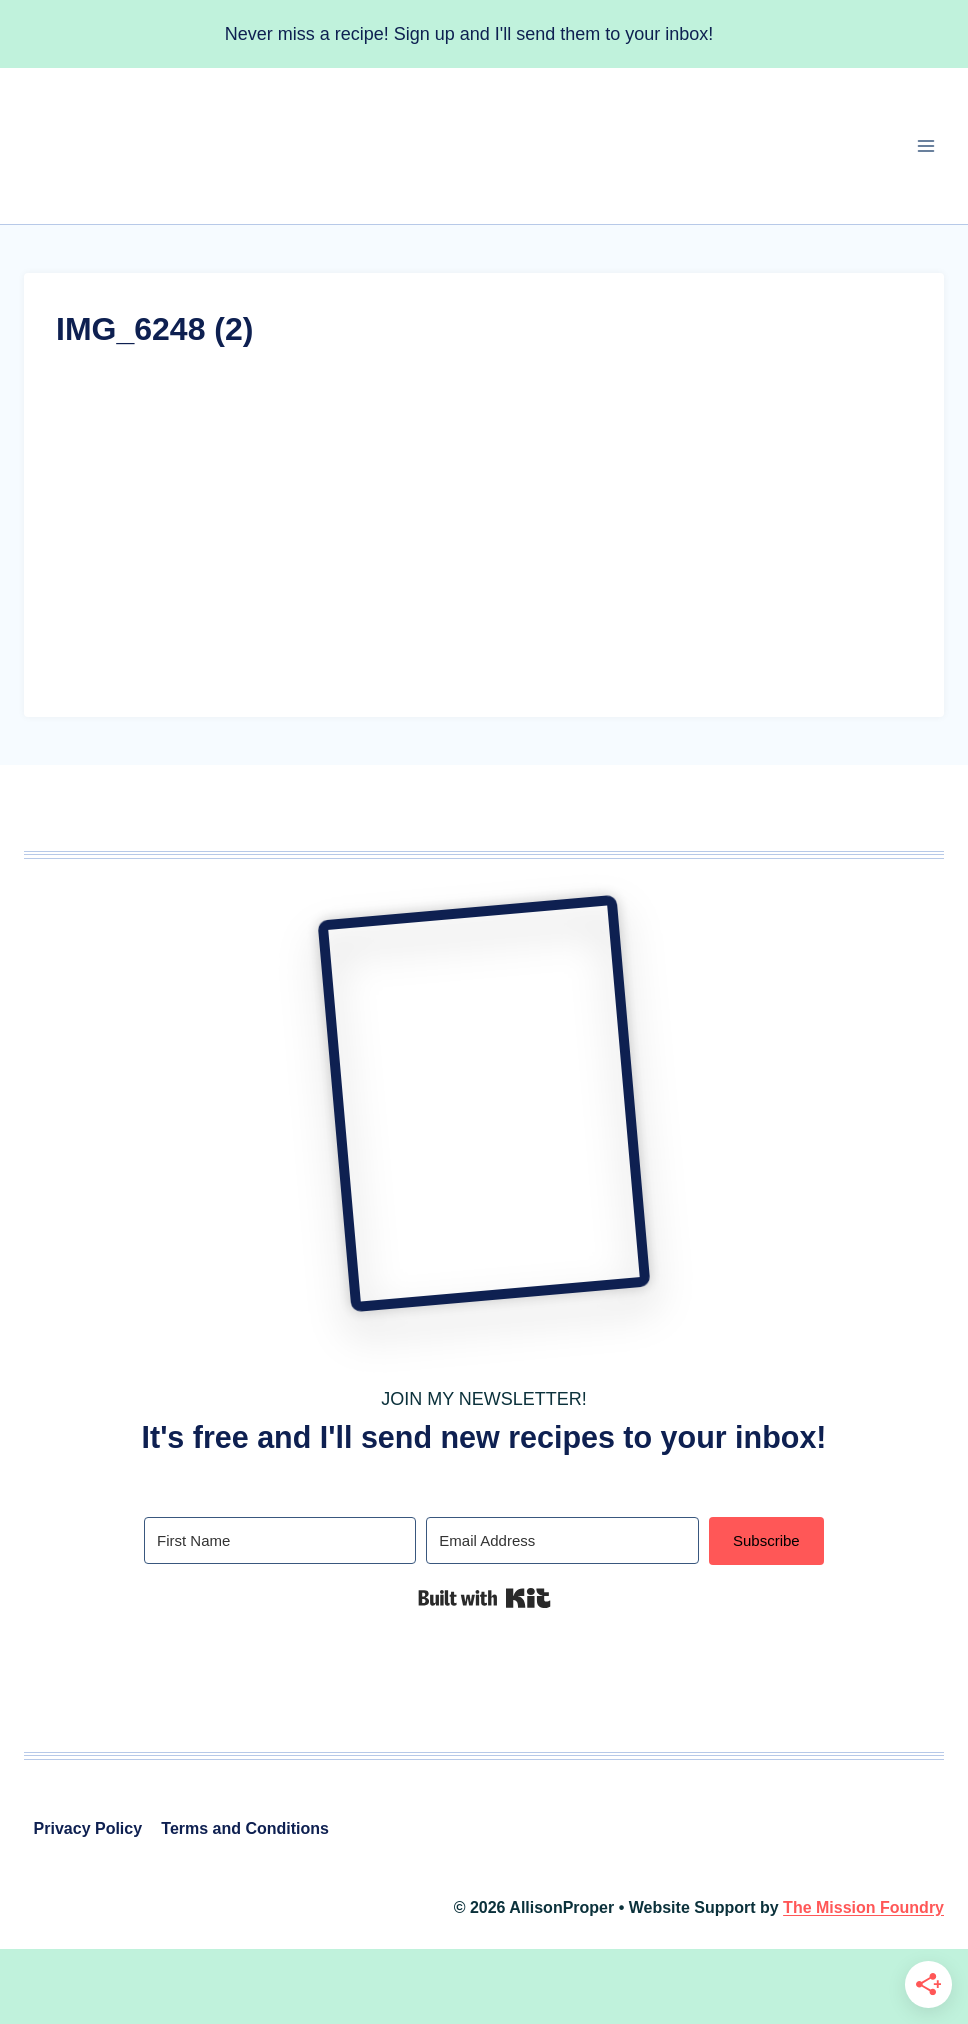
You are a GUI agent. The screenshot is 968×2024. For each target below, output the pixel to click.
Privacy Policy (88, 1828)
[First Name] (280, 1540)
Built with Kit (484, 1598)
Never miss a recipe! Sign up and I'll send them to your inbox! (469, 34)
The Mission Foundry (863, 1907)
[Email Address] (562, 1540)
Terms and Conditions (245, 1828)
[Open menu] (925, 146)
